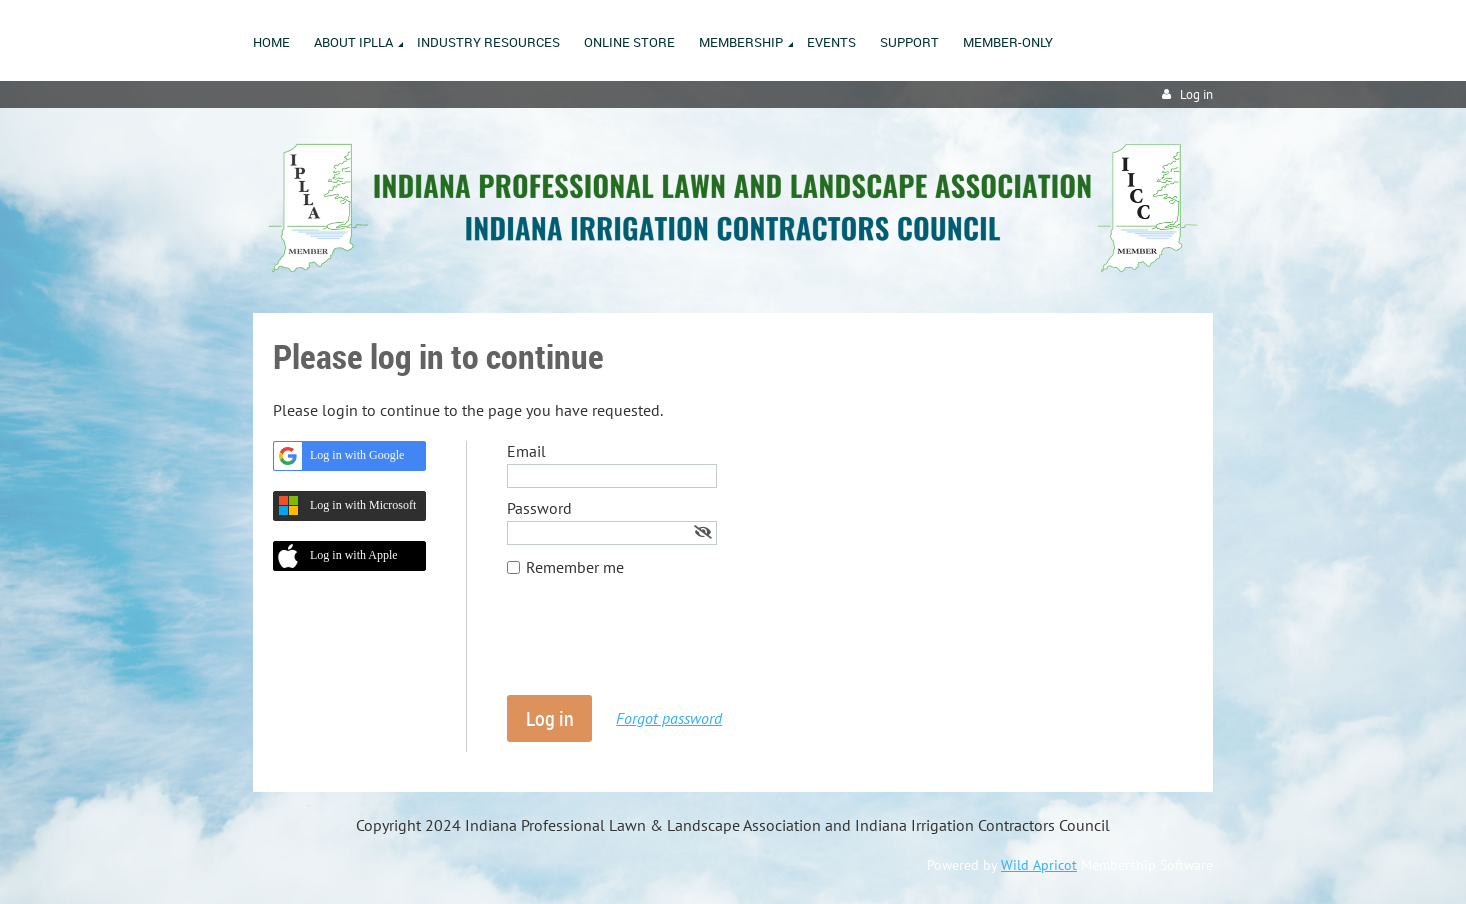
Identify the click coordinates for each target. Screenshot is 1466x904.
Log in (1196, 94)
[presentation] (659, 646)
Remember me (575, 567)
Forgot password (669, 718)
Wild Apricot (1039, 865)
